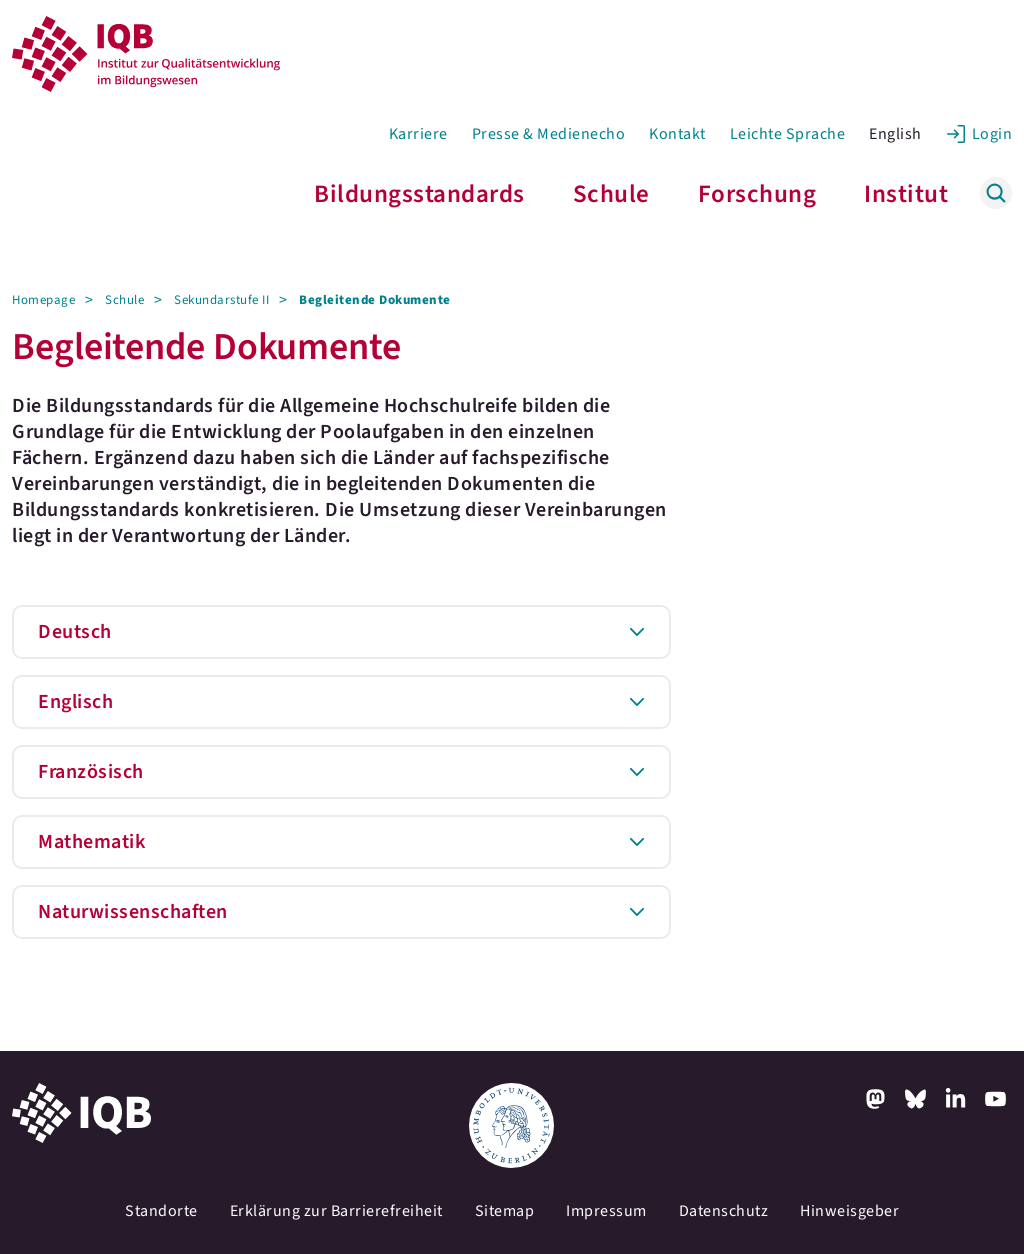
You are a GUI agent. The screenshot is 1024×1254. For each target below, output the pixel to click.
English (895, 134)
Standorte (161, 1211)
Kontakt (677, 134)
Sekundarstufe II (221, 300)
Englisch (75, 702)
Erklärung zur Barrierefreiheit (336, 1211)
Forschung (757, 194)
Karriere (418, 134)
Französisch (91, 772)
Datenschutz (724, 1211)
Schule (611, 194)
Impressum (606, 1211)
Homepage (43, 300)
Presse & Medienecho (549, 134)
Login (992, 134)
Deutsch (75, 632)
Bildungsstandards (419, 194)
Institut (906, 194)
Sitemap (505, 1211)
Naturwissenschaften (133, 912)
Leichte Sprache (788, 134)
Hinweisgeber (849, 1211)
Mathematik (91, 842)
